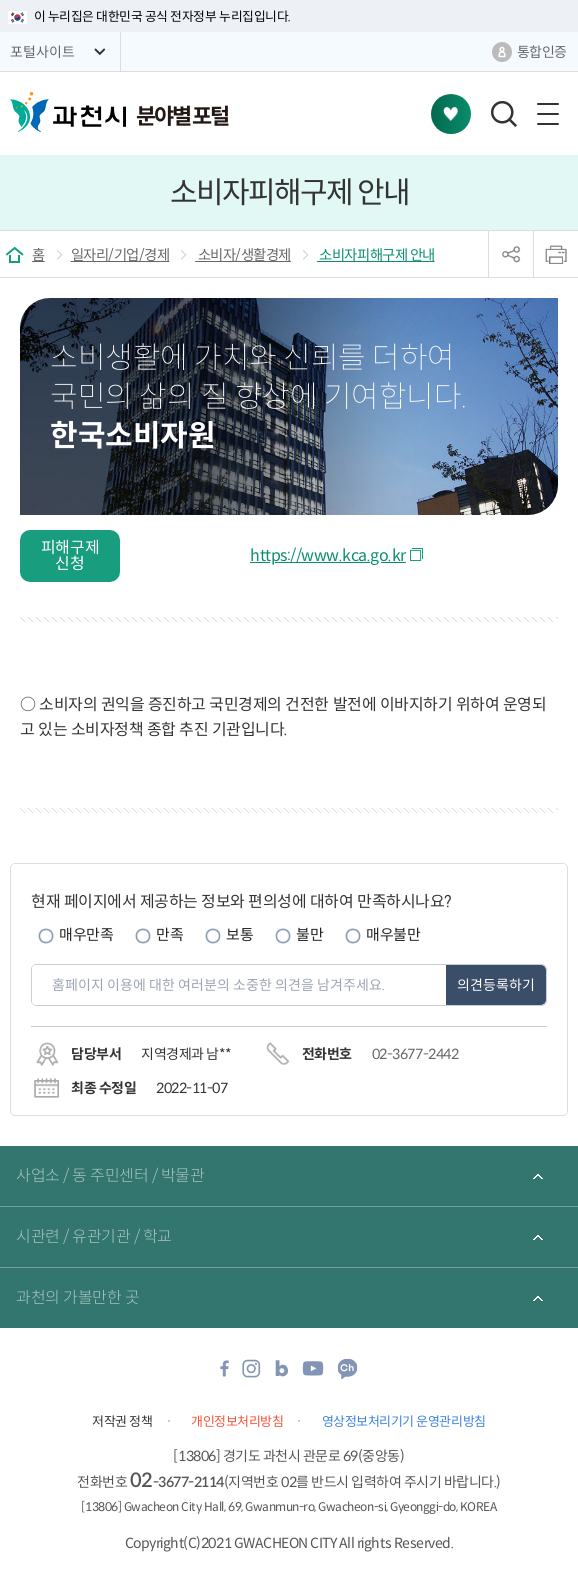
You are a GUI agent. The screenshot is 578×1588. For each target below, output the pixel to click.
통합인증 (542, 52)
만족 (169, 934)
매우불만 (393, 934)
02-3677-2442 (415, 1054)
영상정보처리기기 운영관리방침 (404, 1421)
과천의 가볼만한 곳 (77, 1297)
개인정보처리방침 (237, 1421)
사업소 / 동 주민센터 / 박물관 (110, 1175)
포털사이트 (42, 52)
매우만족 (86, 934)
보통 (239, 934)
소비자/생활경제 (243, 255)
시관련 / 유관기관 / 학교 (94, 1236)
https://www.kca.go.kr (328, 555)
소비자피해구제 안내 (376, 255)
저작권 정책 (122, 1421)
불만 (309, 934)
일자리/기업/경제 (120, 255)
